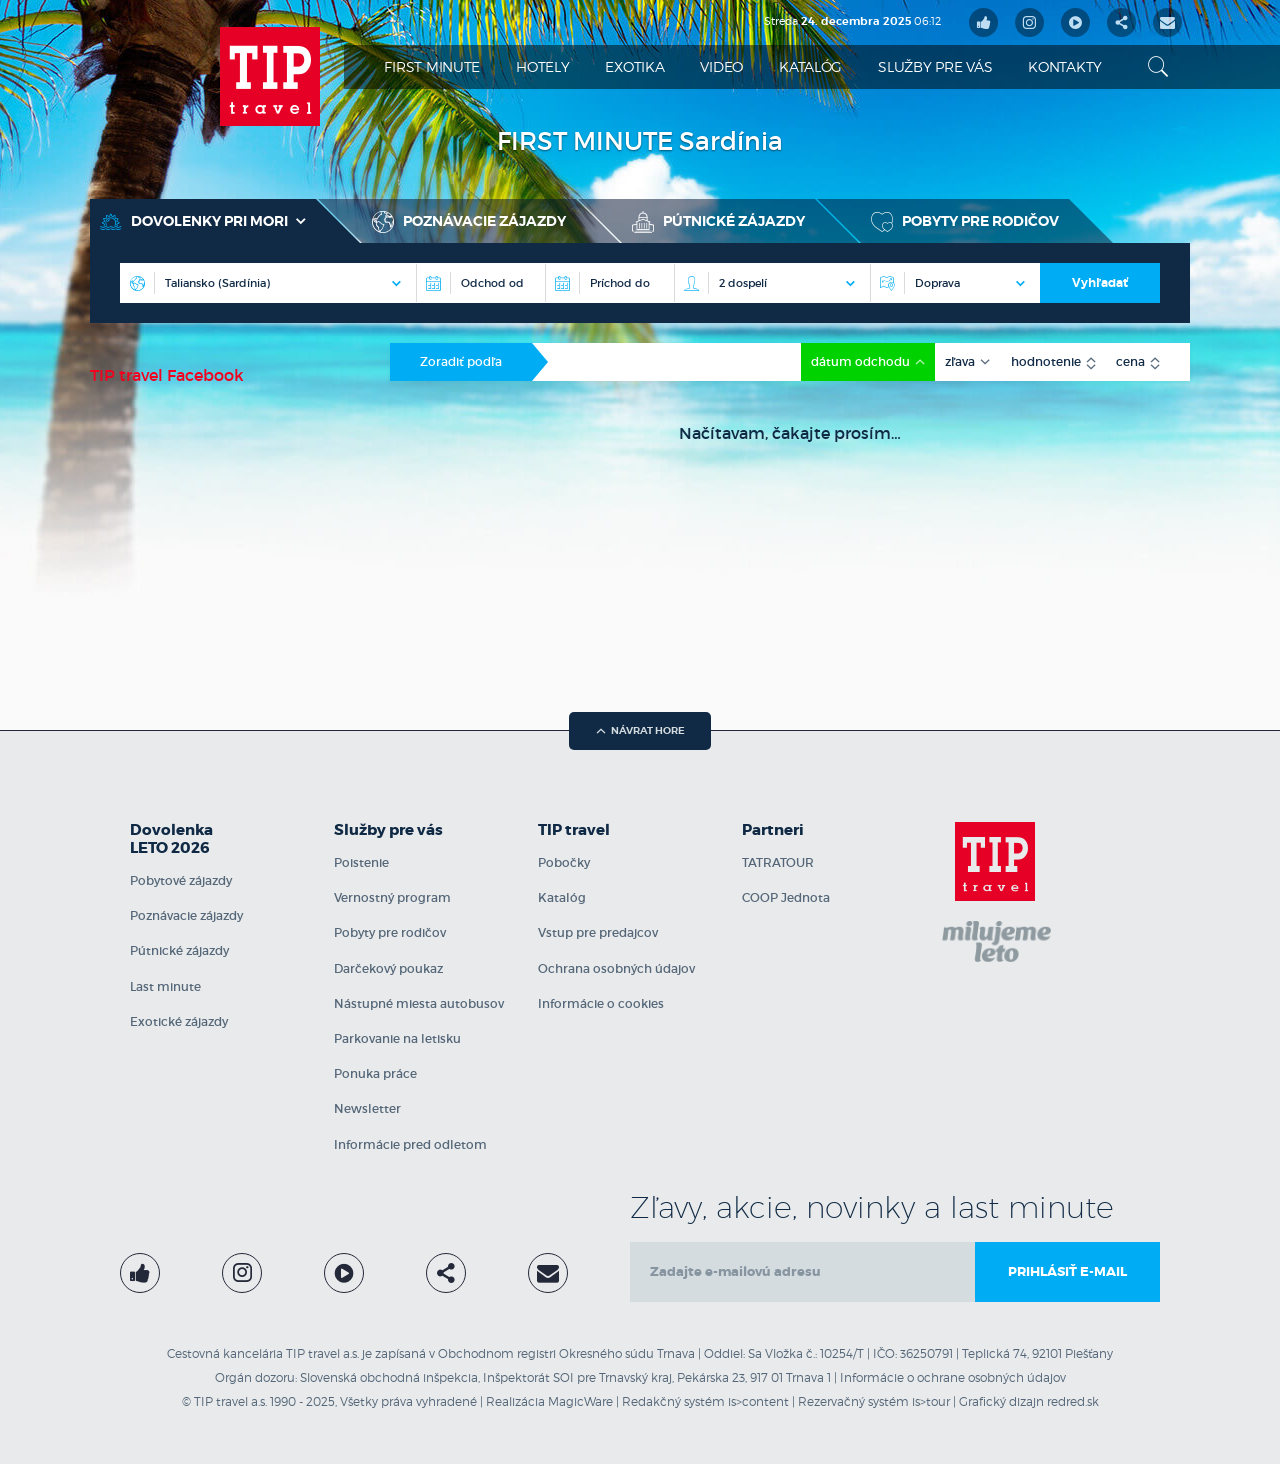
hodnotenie (1047, 361)
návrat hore (640, 730)
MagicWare (580, 1401)
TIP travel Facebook (167, 375)
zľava (961, 361)
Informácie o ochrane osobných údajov (953, 1377)
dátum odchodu (862, 361)
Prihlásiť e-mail (1067, 1271)
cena (1132, 361)
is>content (758, 1401)
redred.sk (1073, 1401)
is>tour (931, 1401)
